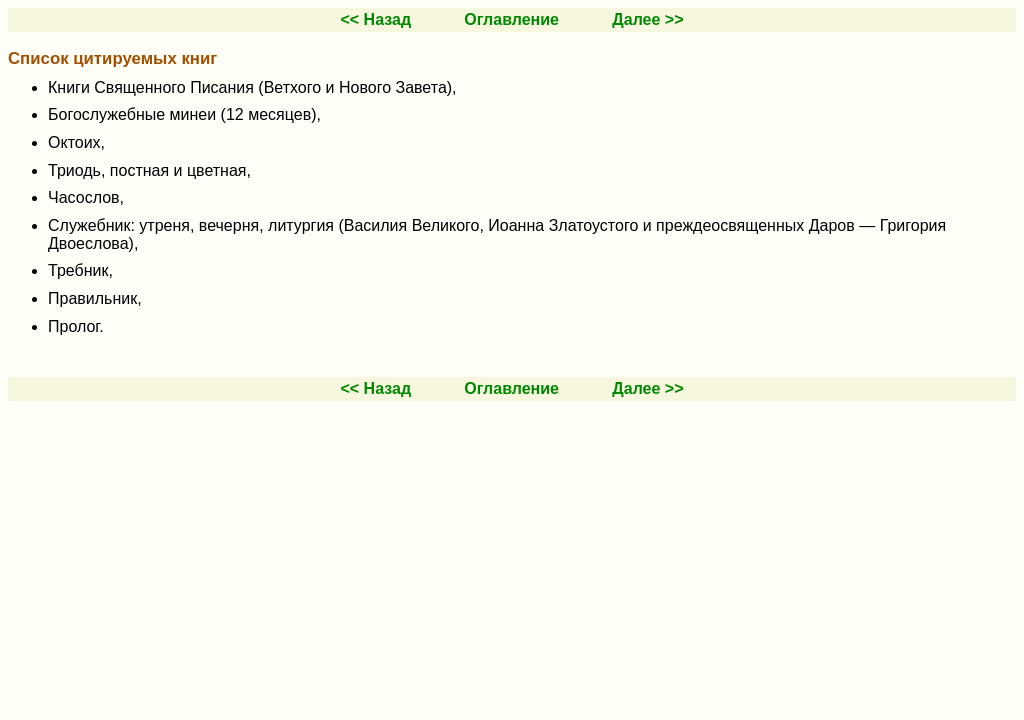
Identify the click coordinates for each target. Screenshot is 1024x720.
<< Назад (375, 19)
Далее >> (647, 19)
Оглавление (511, 19)
